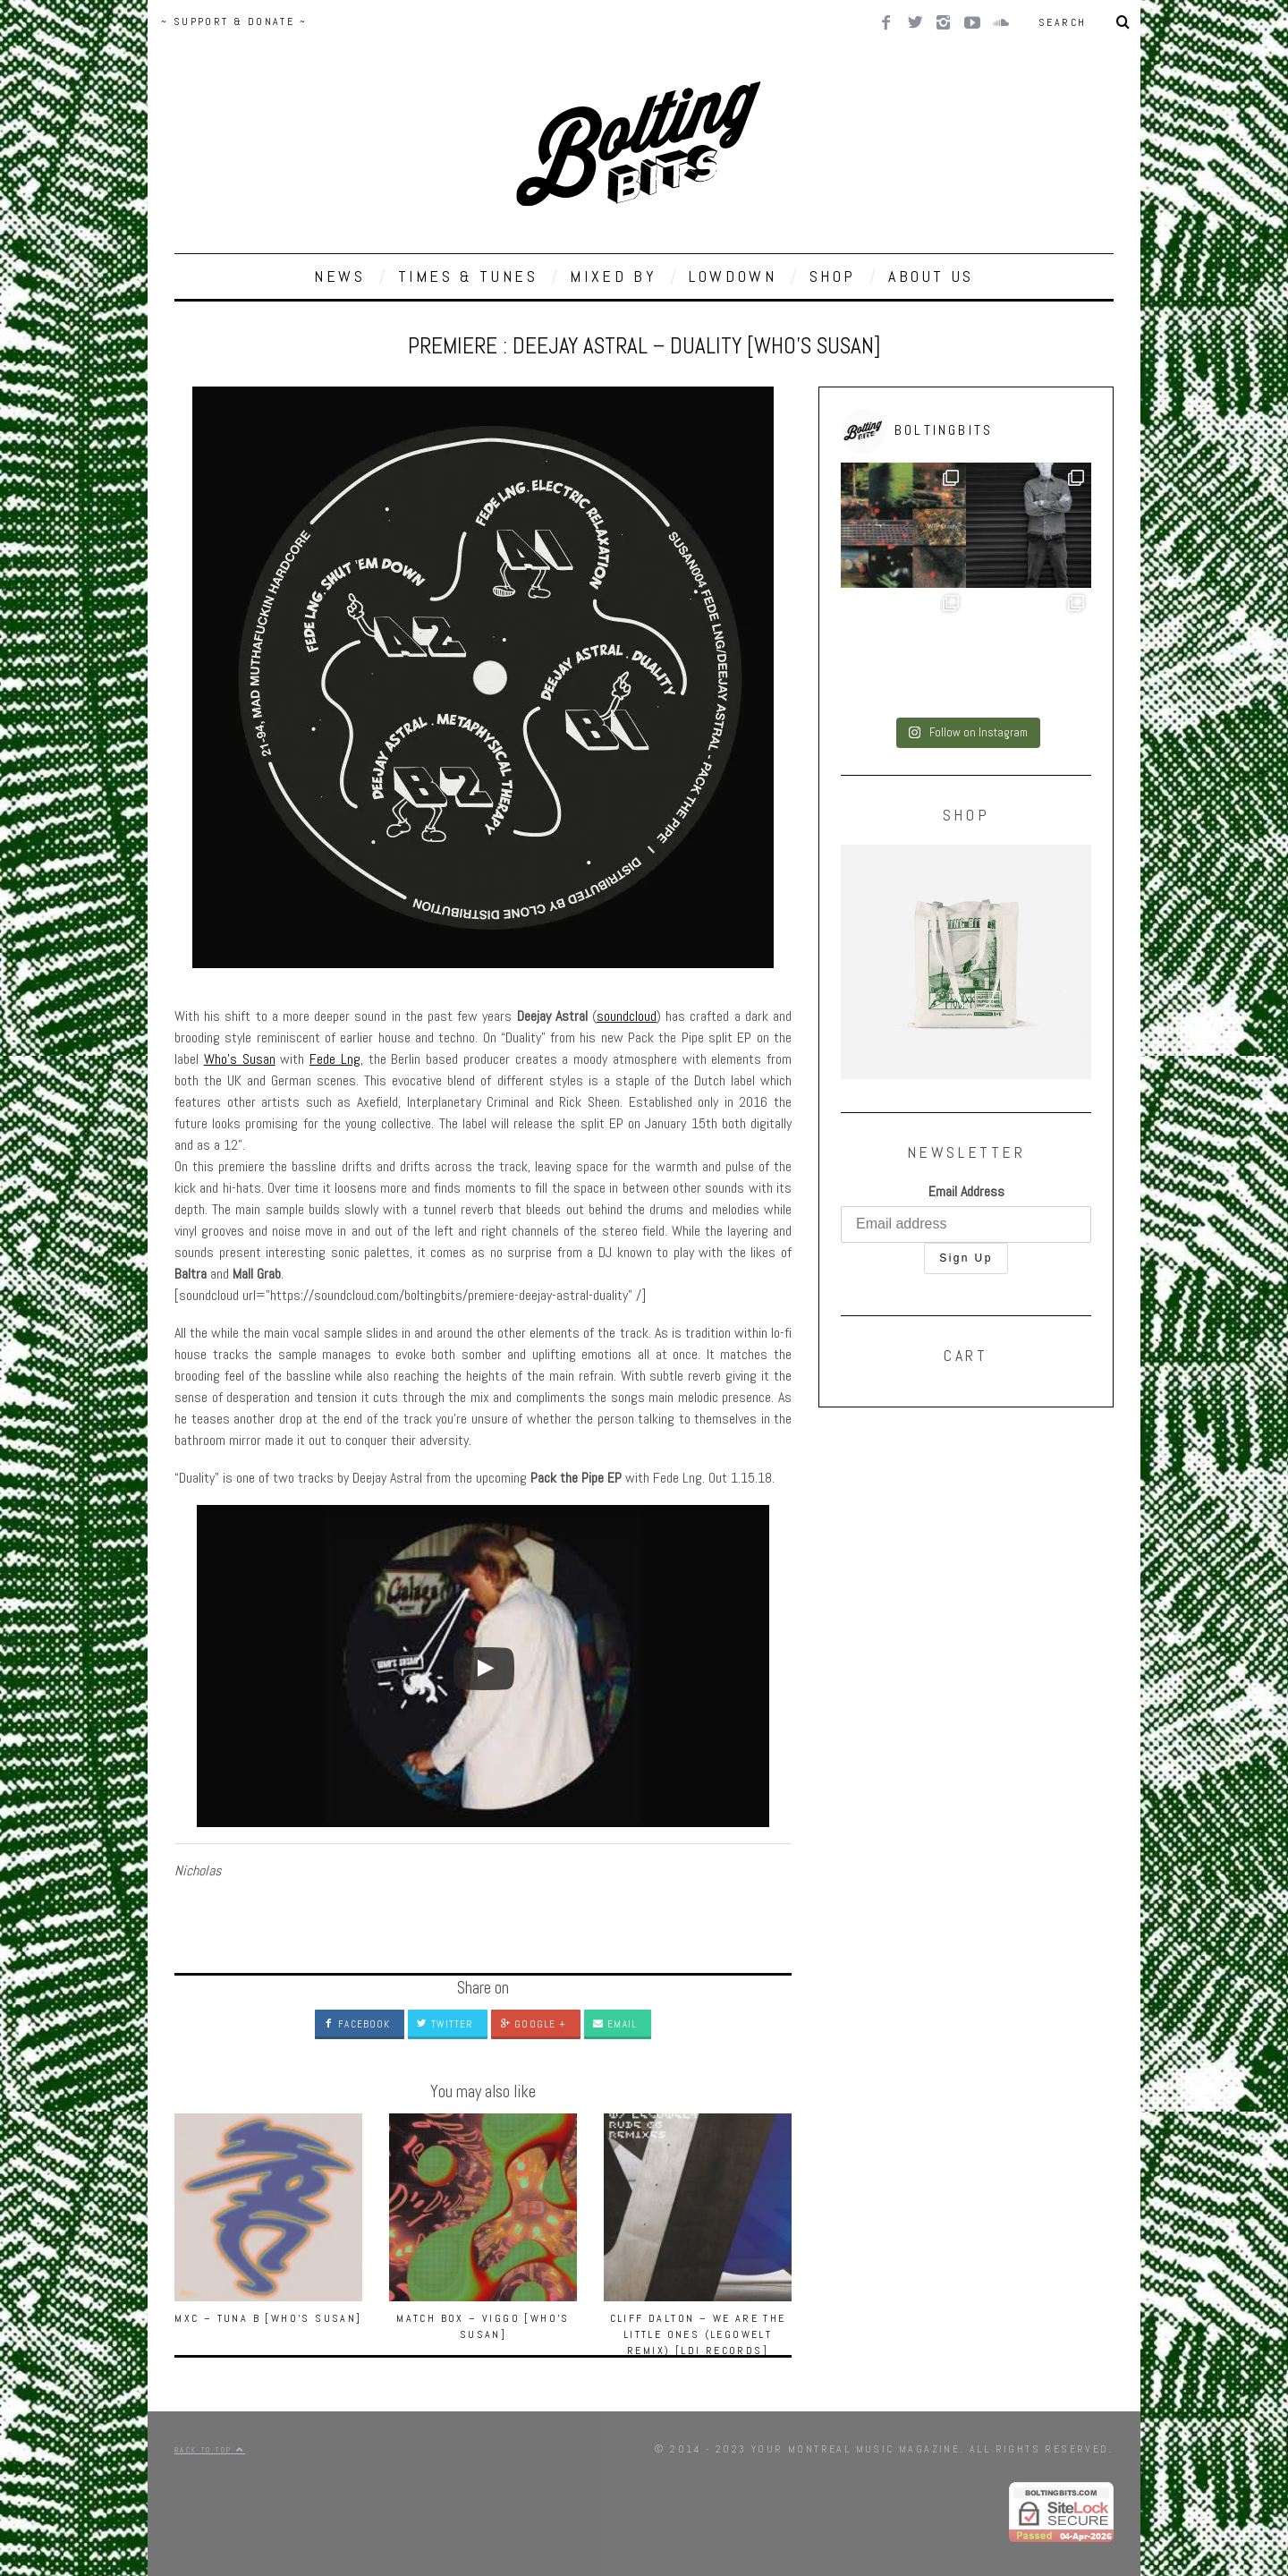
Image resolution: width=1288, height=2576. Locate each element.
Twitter (445, 2024)
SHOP (832, 276)
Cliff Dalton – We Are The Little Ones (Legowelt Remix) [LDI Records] (698, 2334)
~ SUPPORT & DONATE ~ (234, 21)
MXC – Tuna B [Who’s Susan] (267, 2318)
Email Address (966, 1191)
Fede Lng (334, 1059)
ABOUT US (931, 276)
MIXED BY (613, 276)
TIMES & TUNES (468, 276)
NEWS (339, 276)
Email (615, 2024)
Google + (533, 2024)
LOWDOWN (732, 276)
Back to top (209, 2449)
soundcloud (627, 1016)
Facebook (357, 2024)
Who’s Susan (239, 1059)
